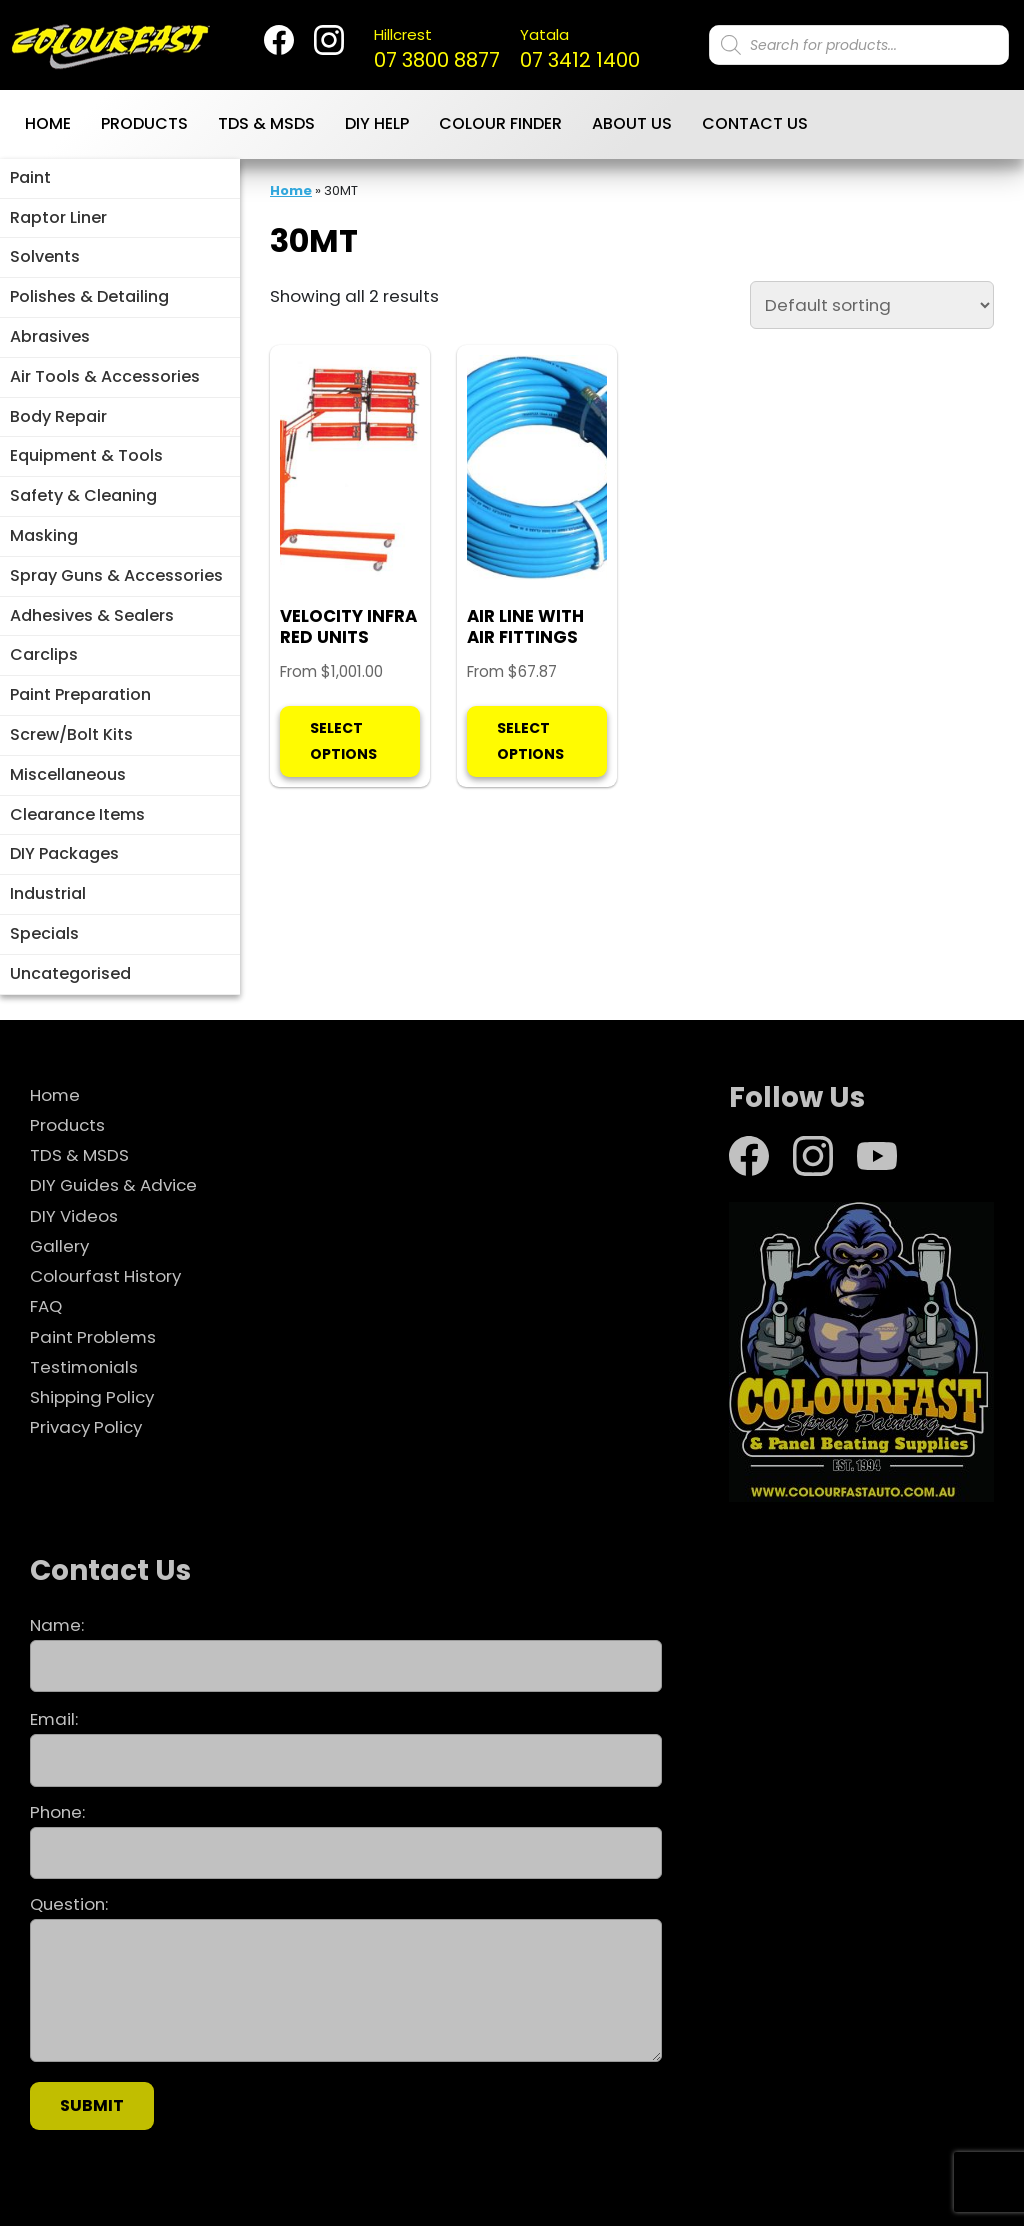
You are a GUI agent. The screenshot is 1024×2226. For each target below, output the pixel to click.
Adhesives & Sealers (92, 615)
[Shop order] (872, 305)
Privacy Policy (86, 1427)
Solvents (45, 256)
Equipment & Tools (86, 455)
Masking (44, 535)
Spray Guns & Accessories (116, 575)
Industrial (48, 893)
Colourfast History (105, 1276)
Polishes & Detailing (89, 296)
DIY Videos (74, 1216)
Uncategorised (70, 973)
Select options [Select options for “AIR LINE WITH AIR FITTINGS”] (530, 740)
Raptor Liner (58, 217)
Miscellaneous (68, 774)
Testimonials (84, 1367)
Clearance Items (77, 814)
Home (48, 123)
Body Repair (58, 416)
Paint (30, 177)
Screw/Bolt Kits (71, 734)
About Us (632, 123)
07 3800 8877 (437, 49)
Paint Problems (93, 1337)
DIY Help (377, 123)
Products (144, 123)
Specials (44, 933)
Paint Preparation (80, 694)
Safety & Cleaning (83, 495)
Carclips (44, 654)
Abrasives (50, 336)
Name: (346, 1653)
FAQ (46, 1306)
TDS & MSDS (266, 123)
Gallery (59, 1246)
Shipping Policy (92, 1397)
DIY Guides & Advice (113, 1185)
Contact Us (755, 123)
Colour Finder (500, 123)
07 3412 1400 (580, 49)
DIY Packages (64, 853)
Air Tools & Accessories (105, 376)
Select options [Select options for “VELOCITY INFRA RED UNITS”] (343, 740)
